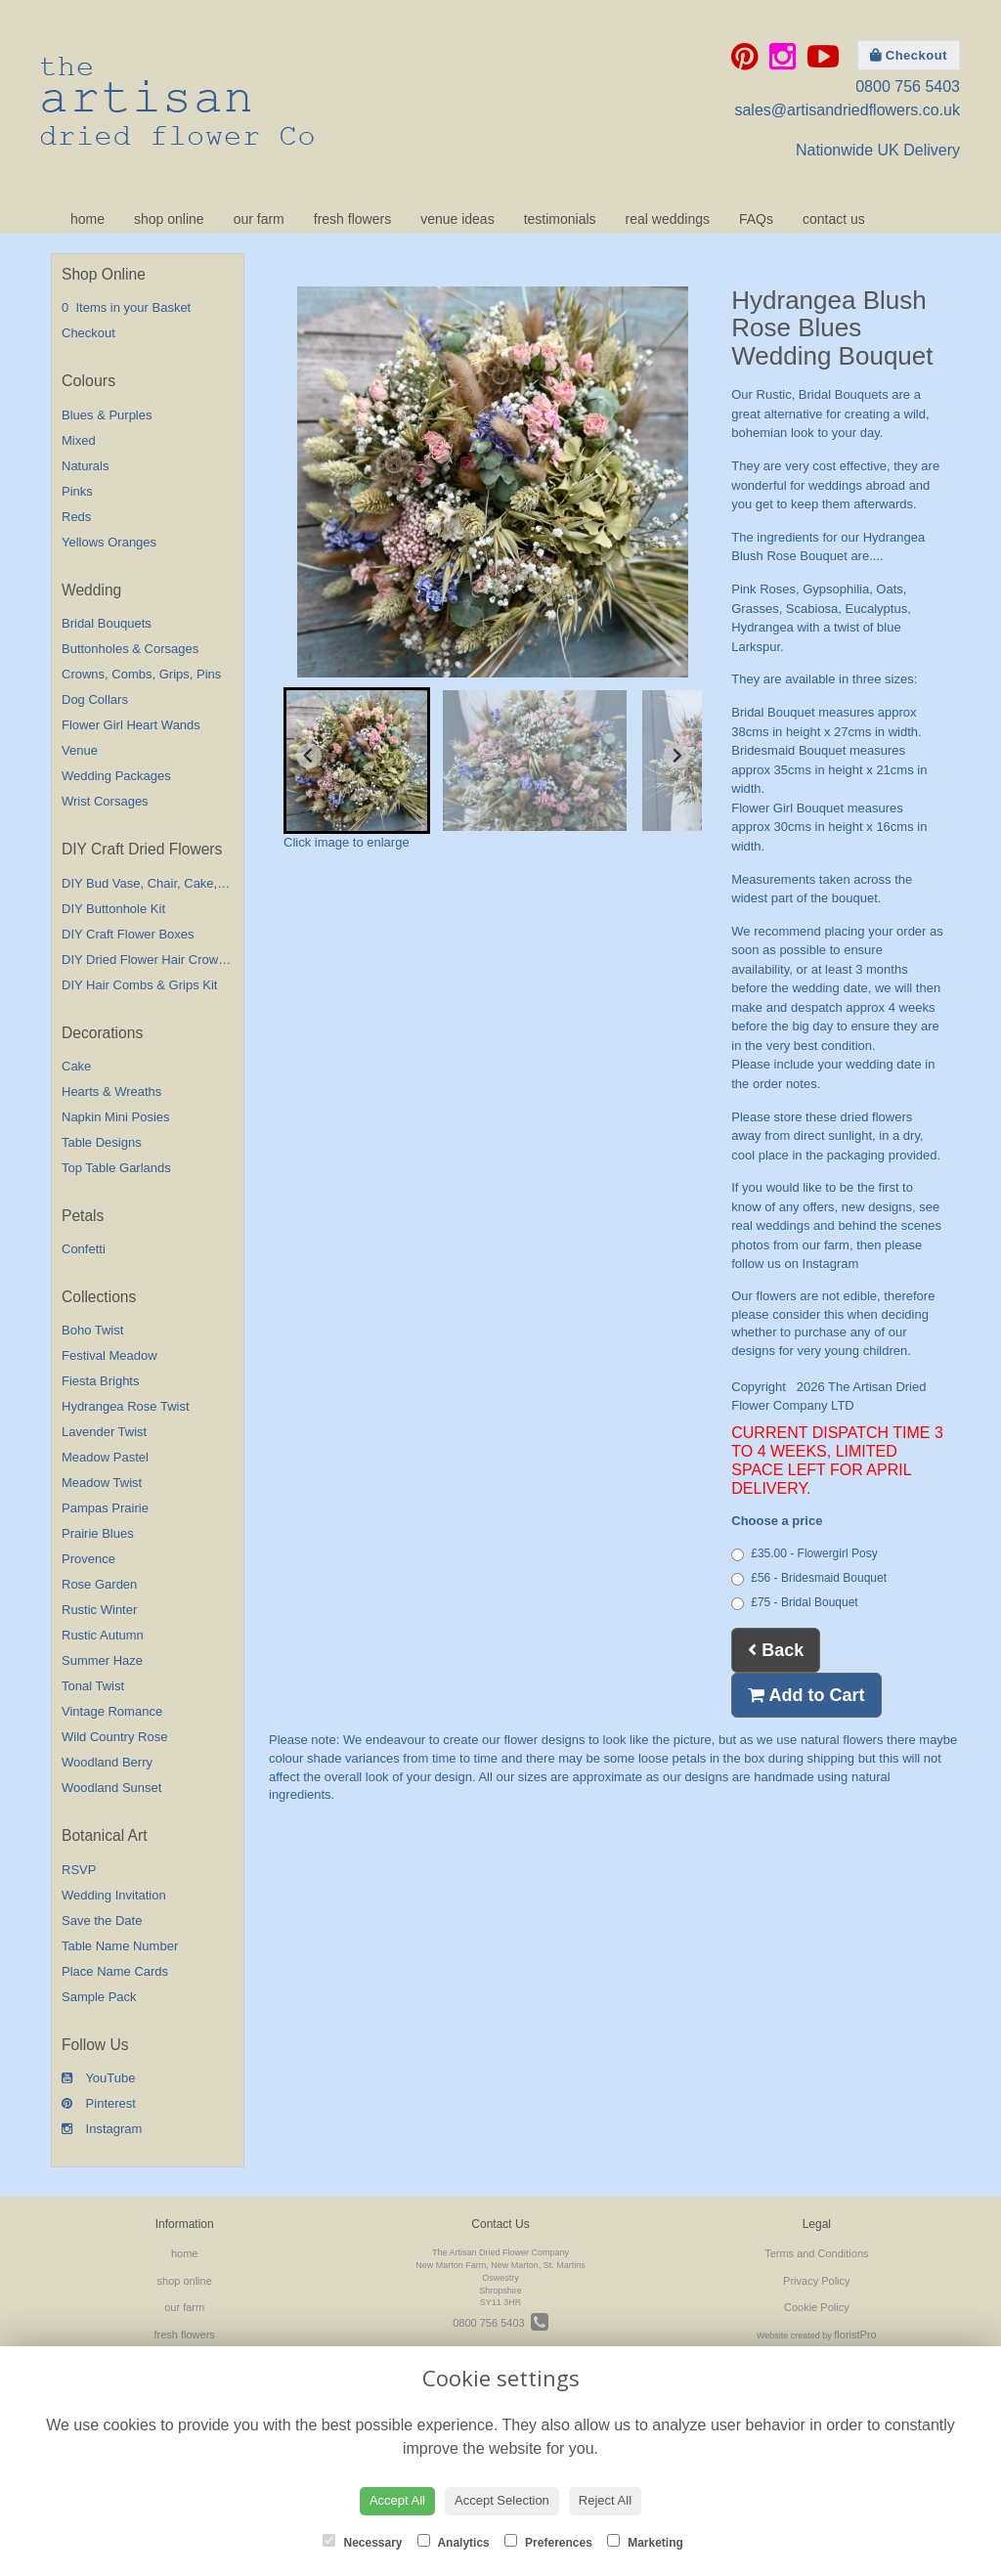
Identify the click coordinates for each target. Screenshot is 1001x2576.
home (87, 219)
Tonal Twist (93, 1686)
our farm (259, 219)
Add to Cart (806, 1695)
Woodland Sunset (111, 1787)
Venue (80, 750)
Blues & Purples (107, 415)
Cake (76, 1066)
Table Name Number (120, 1946)
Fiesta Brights (100, 1381)
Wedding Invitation (114, 1895)
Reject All (605, 2500)
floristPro (855, 2334)
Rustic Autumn (103, 1635)
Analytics (453, 2542)
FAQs (756, 219)
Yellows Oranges (109, 542)
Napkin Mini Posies (116, 1117)
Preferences (548, 2542)
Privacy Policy (816, 2281)
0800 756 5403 (907, 86)
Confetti (84, 1249)
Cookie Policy (816, 2307)
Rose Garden (99, 1584)
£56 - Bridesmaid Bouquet (809, 1578)
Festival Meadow (109, 1355)
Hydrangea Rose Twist (126, 1406)
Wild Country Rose (114, 1736)
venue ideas (457, 219)
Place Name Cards (115, 1971)
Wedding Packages (116, 775)
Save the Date (102, 1920)
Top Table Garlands (116, 1167)
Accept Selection (502, 2500)
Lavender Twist (104, 1431)
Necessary (362, 2542)
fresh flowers (352, 219)
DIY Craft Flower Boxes (128, 934)
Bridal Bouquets (107, 623)
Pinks (77, 491)
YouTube (98, 2078)
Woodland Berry (107, 1762)
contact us (834, 219)
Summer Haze (102, 1660)
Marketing (645, 2542)
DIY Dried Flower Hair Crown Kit (152, 959)
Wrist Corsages (105, 801)
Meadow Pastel (105, 1457)
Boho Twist (92, 1330)
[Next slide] (676, 755)
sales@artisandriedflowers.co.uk (847, 110)
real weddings (668, 219)
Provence (88, 1558)
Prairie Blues (98, 1533)
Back (776, 1650)
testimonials (560, 219)
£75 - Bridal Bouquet (794, 1602)
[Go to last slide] (309, 755)
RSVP (79, 1869)
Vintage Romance (112, 1711)
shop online (169, 219)
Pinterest (99, 2103)
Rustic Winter (99, 1609)
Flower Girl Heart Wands (131, 725)
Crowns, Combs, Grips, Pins (141, 674)
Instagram (102, 2128)
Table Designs (102, 1142)
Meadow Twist (102, 1482)
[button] (356, 760)
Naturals (85, 465)
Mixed (79, 440)
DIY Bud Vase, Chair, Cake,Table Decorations (190, 883)
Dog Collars (95, 699)
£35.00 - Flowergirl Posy (804, 1554)
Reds (76, 516)
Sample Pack (99, 1996)
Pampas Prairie (105, 1508)
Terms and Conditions (816, 2253)
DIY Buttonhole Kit (113, 908)
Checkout (908, 55)
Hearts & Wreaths (111, 1091)
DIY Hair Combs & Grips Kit (139, 985)
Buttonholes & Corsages (130, 648)
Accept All (397, 2500)
